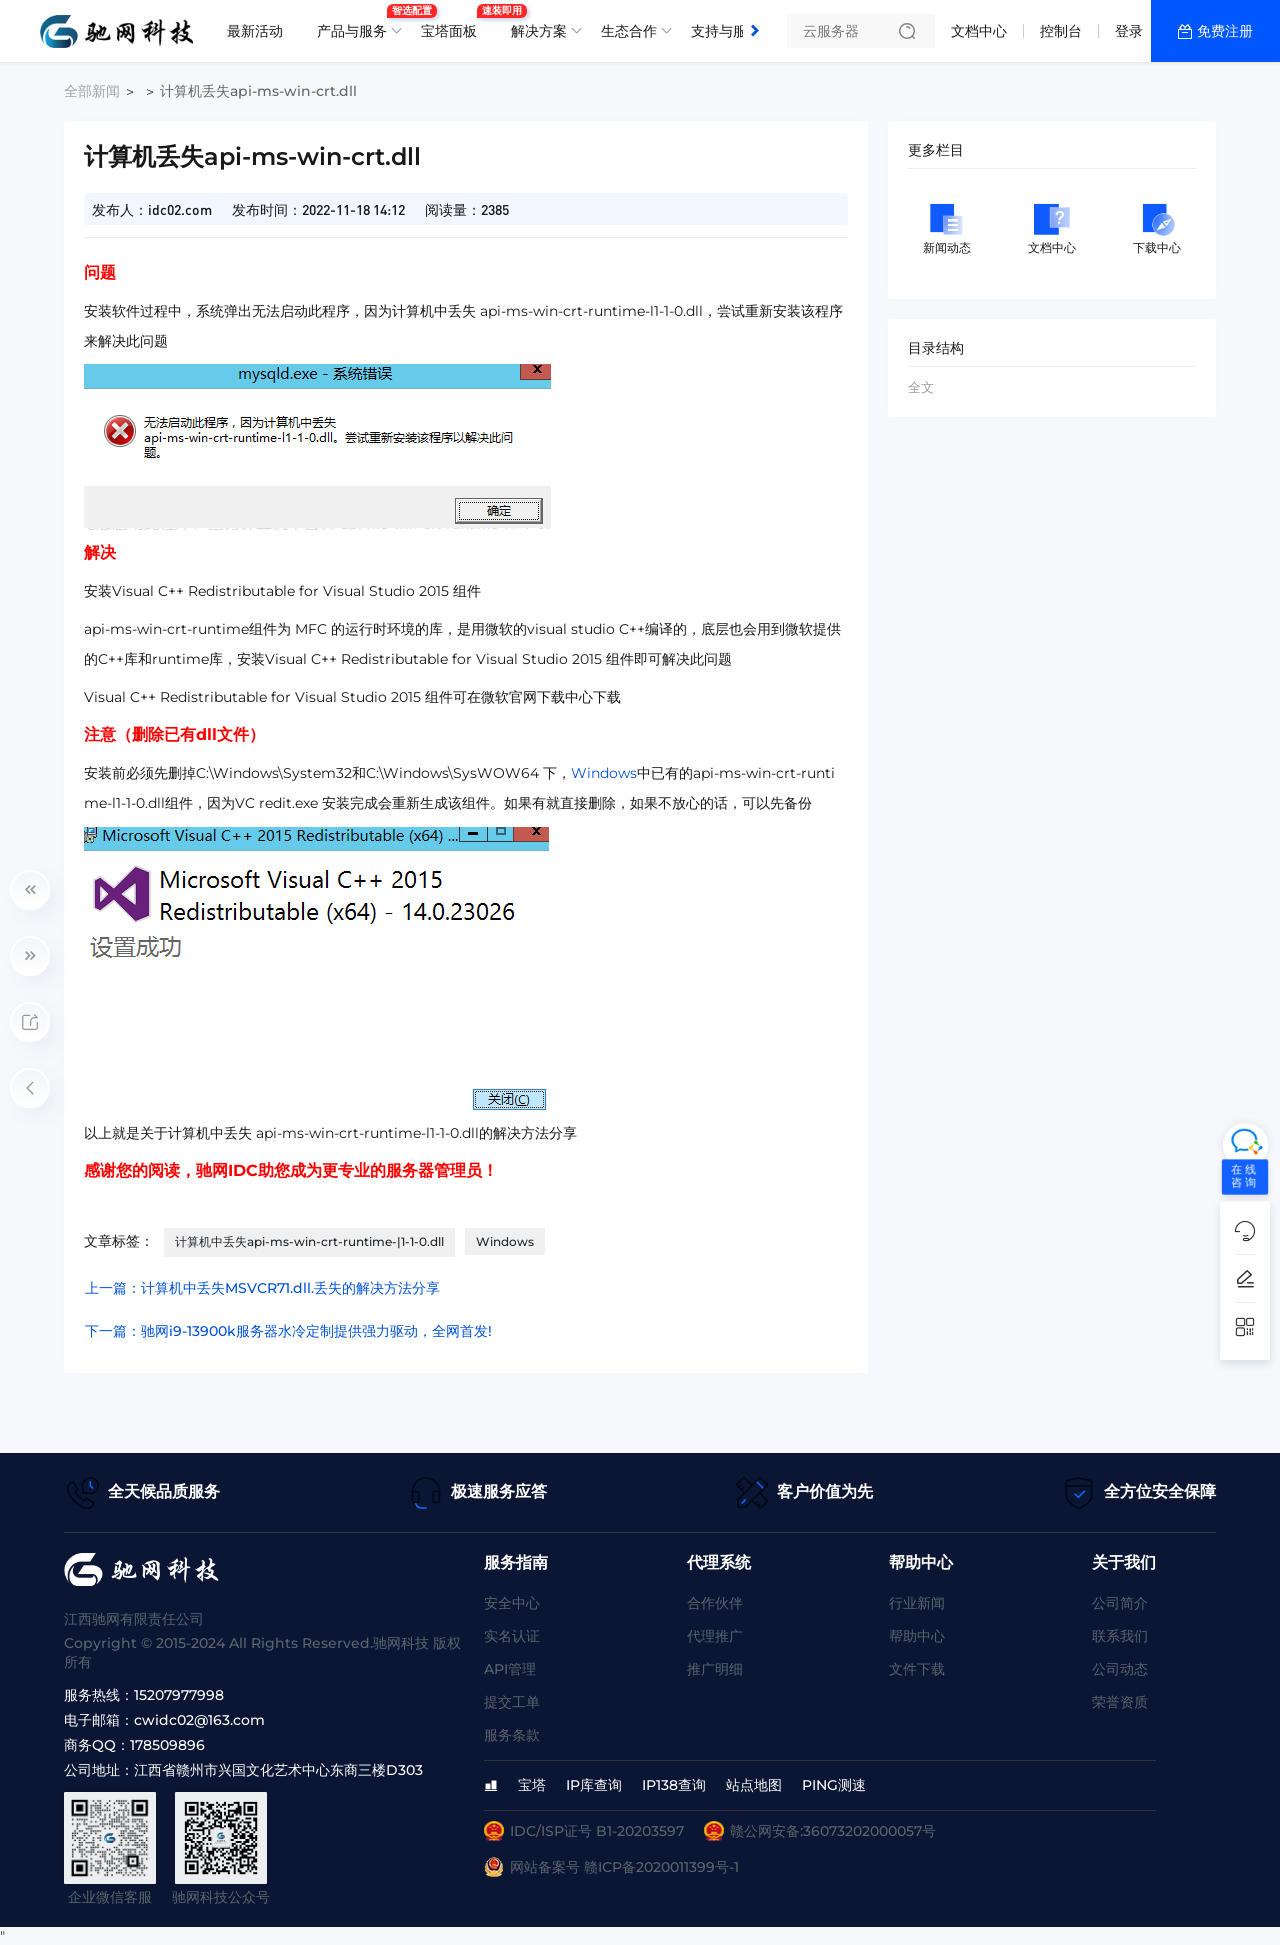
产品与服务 (357, 23)
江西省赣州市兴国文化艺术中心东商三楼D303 (278, 1770)
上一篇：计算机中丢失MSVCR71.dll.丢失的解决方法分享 (262, 1288)
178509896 (167, 1745)
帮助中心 (917, 1636)
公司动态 (1120, 1669)
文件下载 (917, 1669)
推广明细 (715, 1669)
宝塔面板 (454, 23)
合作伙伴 (715, 1603)
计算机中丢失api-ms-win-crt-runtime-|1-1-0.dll (309, 1241)
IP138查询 (674, 1785)
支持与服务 (726, 31)
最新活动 (255, 31)
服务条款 (512, 1735)
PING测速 (834, 1785)
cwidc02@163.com (199, 1720)
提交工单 (512, 1702)
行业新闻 (917, 1603)
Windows (604, 773)
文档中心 (979, 31)
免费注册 (1225, 31)
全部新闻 (92, 91)
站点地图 (754, 1785)
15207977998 (179, 1695)
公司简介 (1120, 1603)
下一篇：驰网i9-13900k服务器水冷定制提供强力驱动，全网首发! (288, 1331)
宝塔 (532, 1785)
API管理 (510, 1669)
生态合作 (629, 31)
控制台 (1061, 31)
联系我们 (1120, 1636)
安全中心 (512, 1603)
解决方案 (539, 31)
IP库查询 (594, 1785)
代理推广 (715, 1636)
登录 (1129, 31)
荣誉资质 (1120, 1702)
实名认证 (512, 1636)
